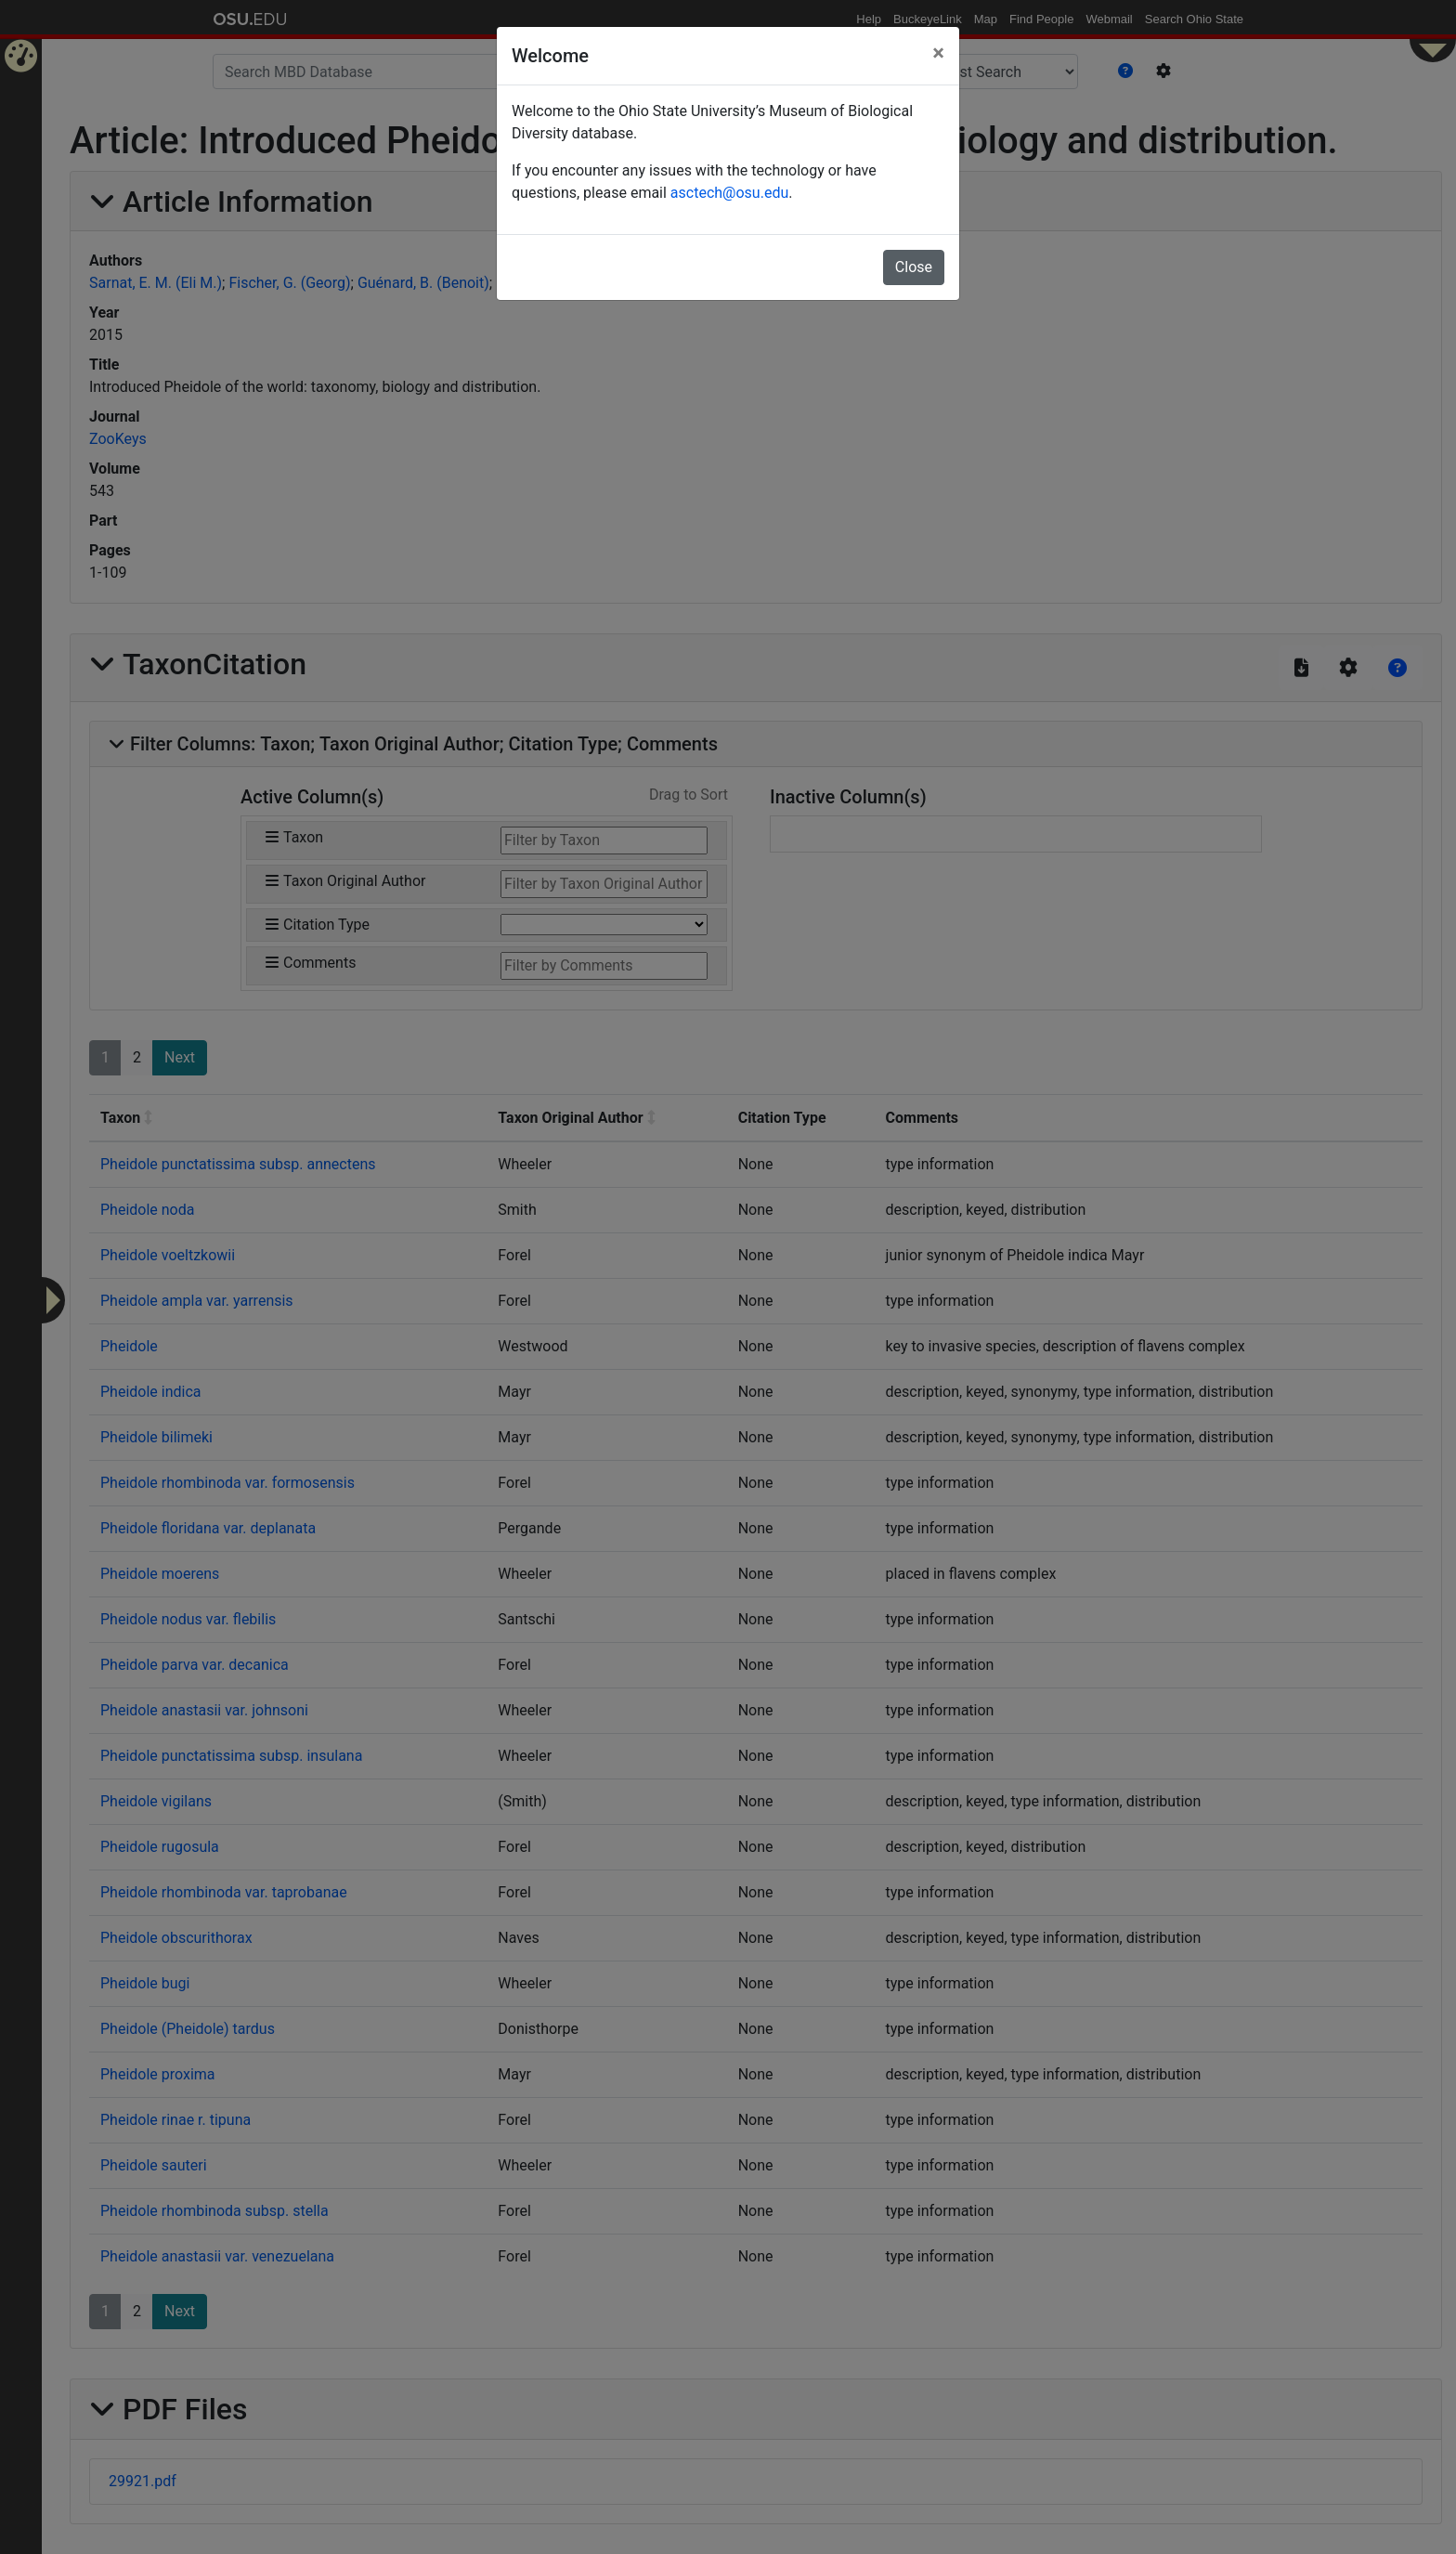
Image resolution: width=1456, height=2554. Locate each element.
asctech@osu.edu (729, 193)
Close (913, 267)
